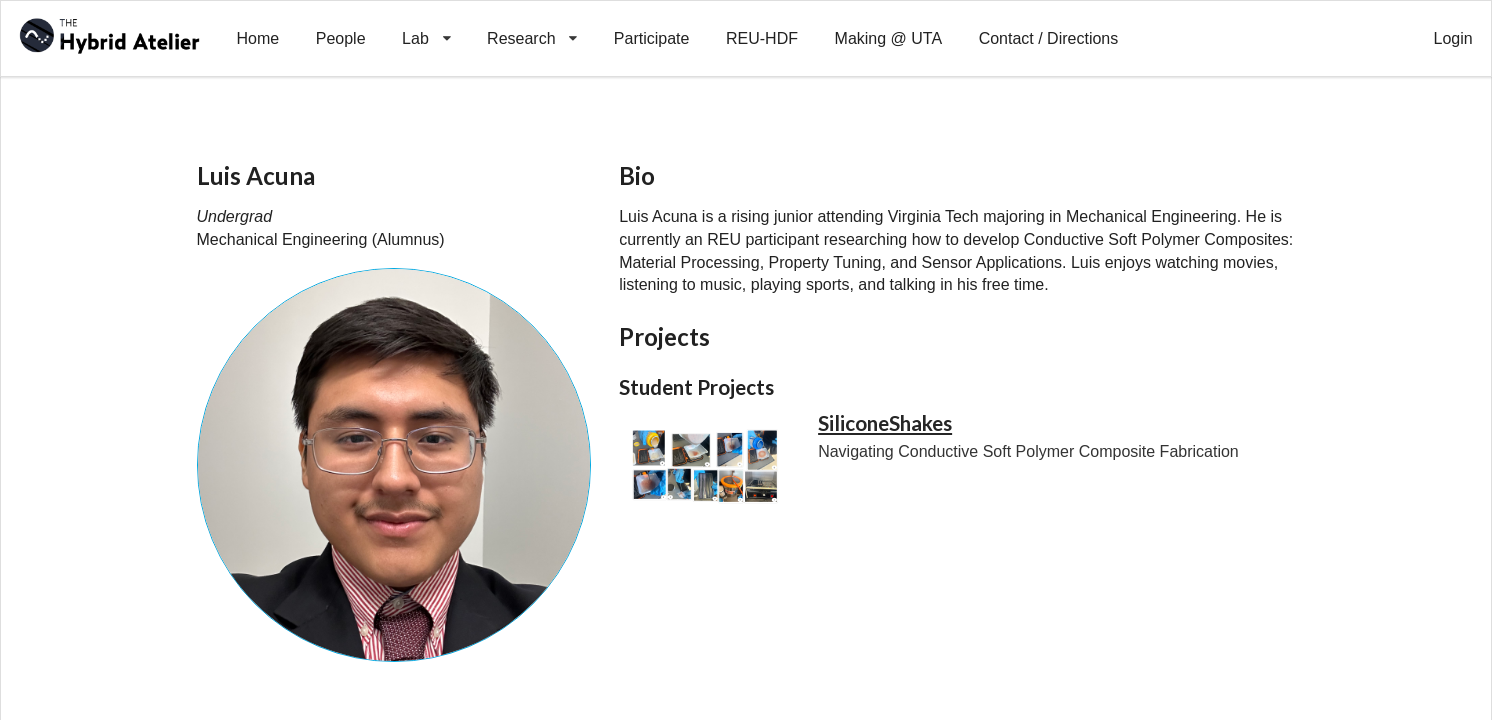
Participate (652, 38)
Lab (426, 24)
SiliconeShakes (885, 423)
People (341, 38)
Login (1453, 38)
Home (257, 38)
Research (532, 24)
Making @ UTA (889, 38)
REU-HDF (762, 38)
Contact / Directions (1049, 38)
